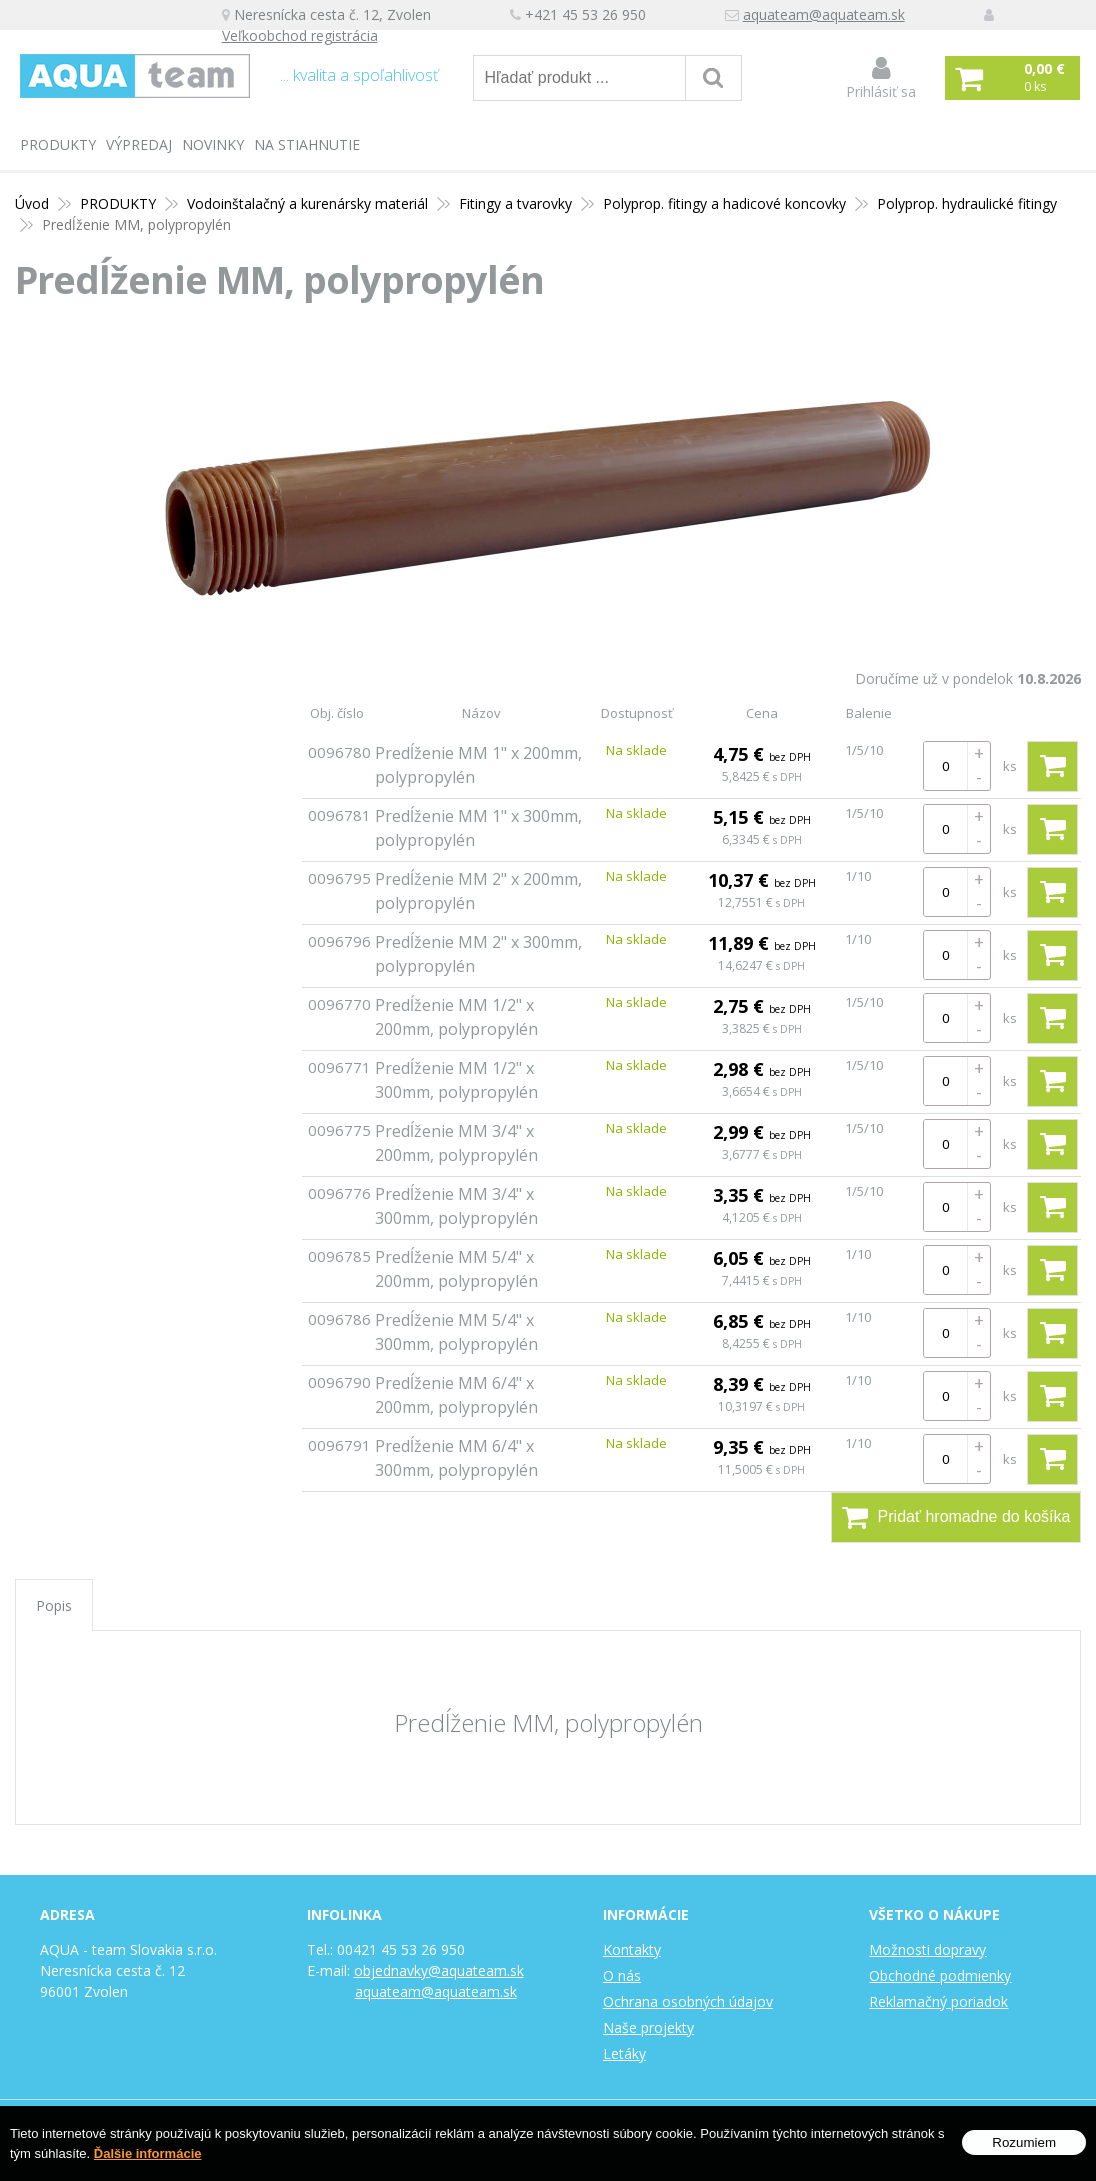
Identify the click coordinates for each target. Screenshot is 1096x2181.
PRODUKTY (58, 144)
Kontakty (632, 1949)
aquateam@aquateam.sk (830, 15)
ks (1010, 766)
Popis (54, 1605)
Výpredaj (139, 144)
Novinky (213, 144)
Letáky (624, 2053)
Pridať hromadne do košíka (956, 1517)
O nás (622, 1975)
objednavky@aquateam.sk (439, 1970)
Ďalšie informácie (148, 2153)
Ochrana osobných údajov (688, 2001)
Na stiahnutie (307, 144)
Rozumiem (1024, 2142)
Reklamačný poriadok (938, 2001)
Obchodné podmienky (940, 1975)
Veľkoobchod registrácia (306, 36)
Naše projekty (648, 2027)
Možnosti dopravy (927, 1949)
